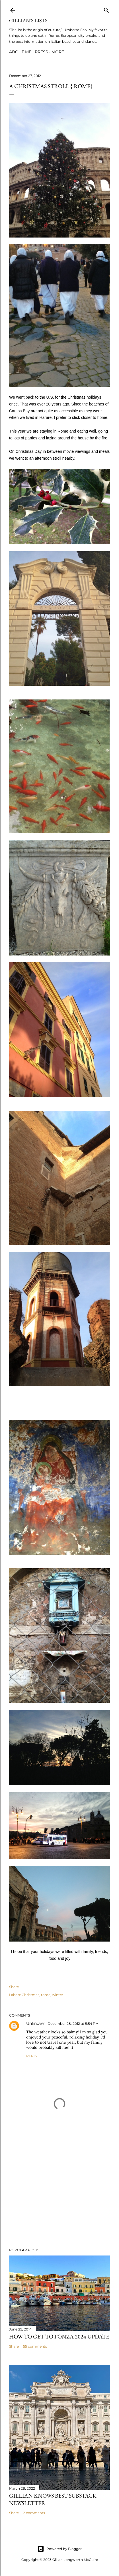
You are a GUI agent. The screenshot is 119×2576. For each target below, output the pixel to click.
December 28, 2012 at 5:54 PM (73, 2023)
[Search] (106, 9)
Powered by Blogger (59, 2548)
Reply (32, 2056)
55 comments (35, 2346)
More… (59, 51)
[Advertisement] (59, 2194)
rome (45, 1995)
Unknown (35, 2023)
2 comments (34, 2513)
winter (57, 1995)
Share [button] (14, 1987)
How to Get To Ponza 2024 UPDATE (59, 2336)
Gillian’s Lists (28, 20)
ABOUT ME (20, 51)
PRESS (41, 51)
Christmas (30, 1995)
